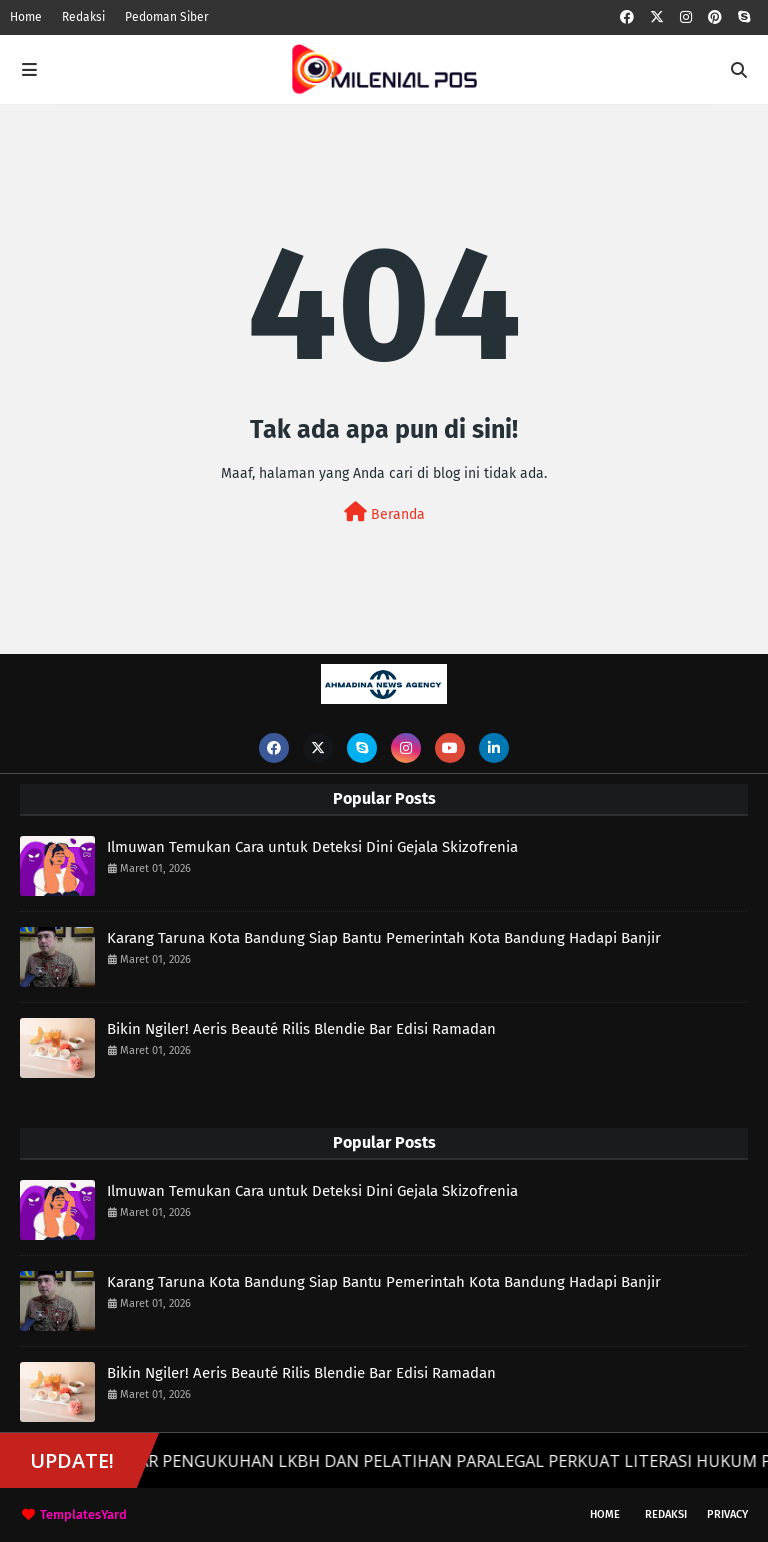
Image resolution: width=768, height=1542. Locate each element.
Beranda (384, 512)
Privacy (727, 1514)
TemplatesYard (83, 1514)
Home (26, 17)
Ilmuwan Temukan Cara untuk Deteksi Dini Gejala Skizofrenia (312, 847)
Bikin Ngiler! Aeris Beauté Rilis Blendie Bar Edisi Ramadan (301, 1029)
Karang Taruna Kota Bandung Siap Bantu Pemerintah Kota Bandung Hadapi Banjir (384, 938)
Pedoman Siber (167, 17)
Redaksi (83, 17)
